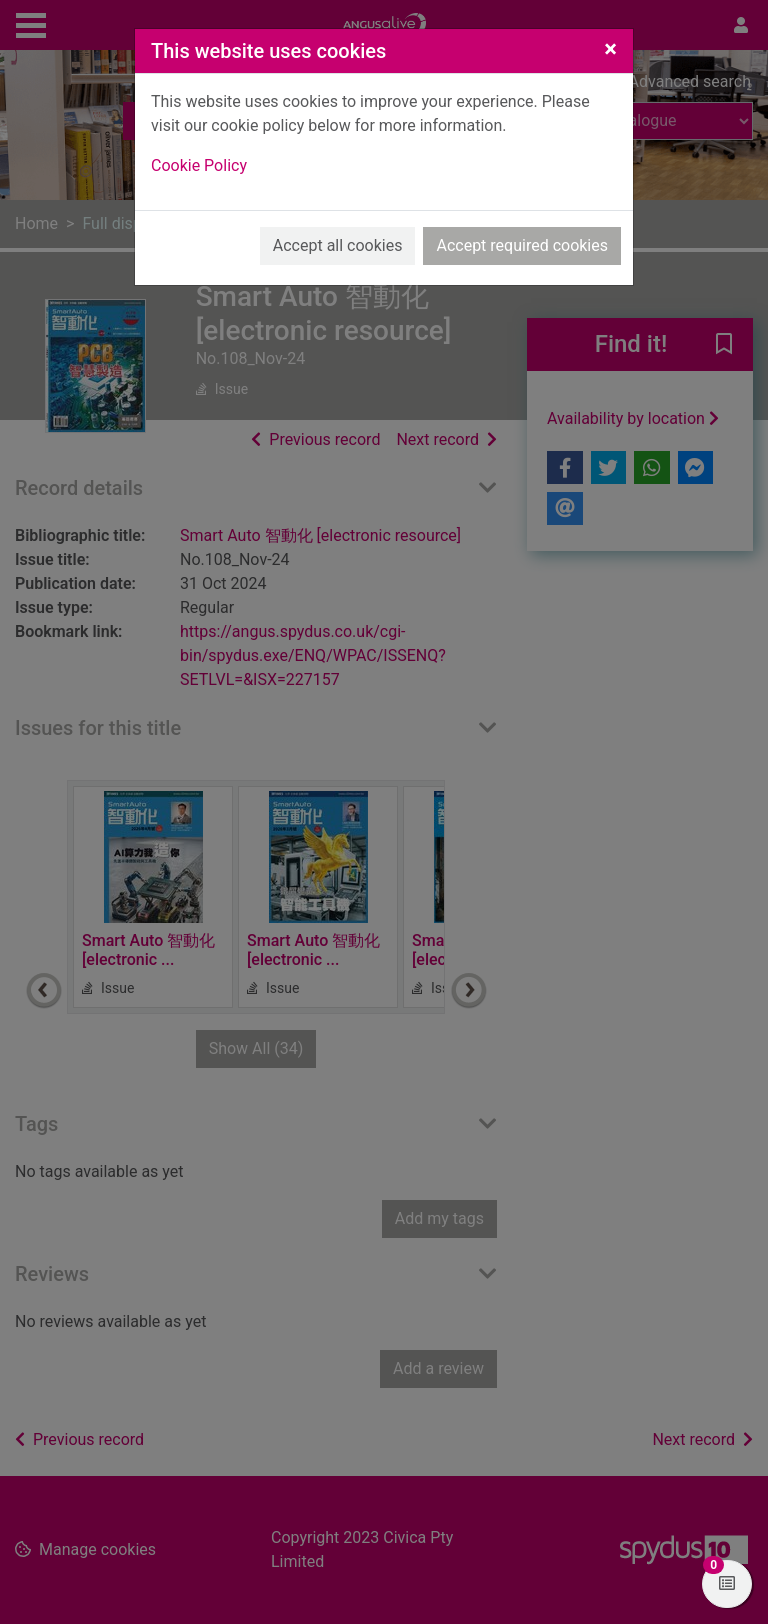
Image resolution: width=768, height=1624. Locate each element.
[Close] (610, 49)
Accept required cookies (522, 245)
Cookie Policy (199, 165)
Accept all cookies (338, 245)
